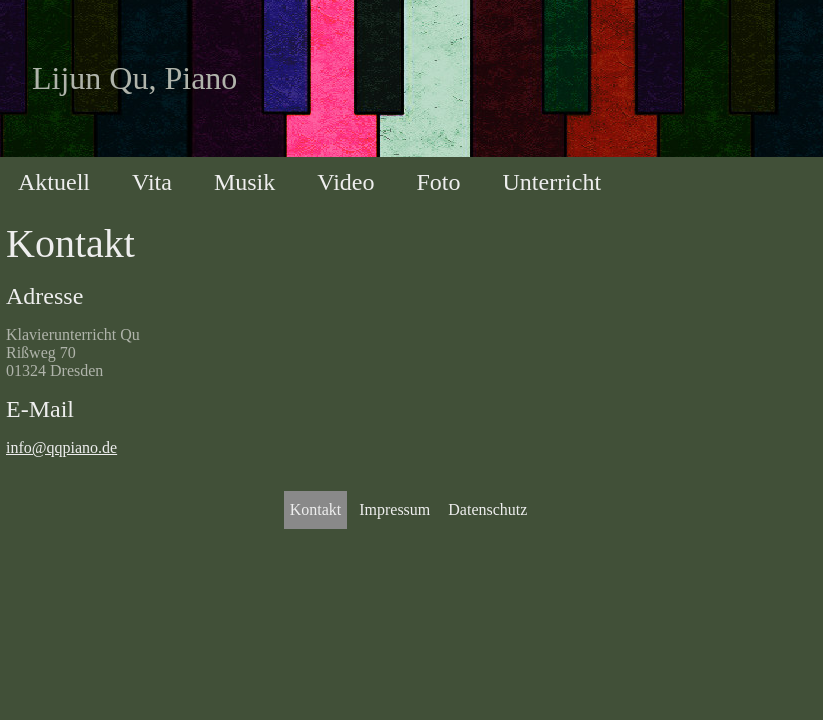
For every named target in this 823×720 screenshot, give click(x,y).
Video (345, 182)
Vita (152, 182)
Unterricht (551, 182)
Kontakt (316, 509)
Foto (438, 182)
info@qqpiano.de (61, 447)
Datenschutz (487, 509)
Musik (244, 182)
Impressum (394, 509)
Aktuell (54, 182)
